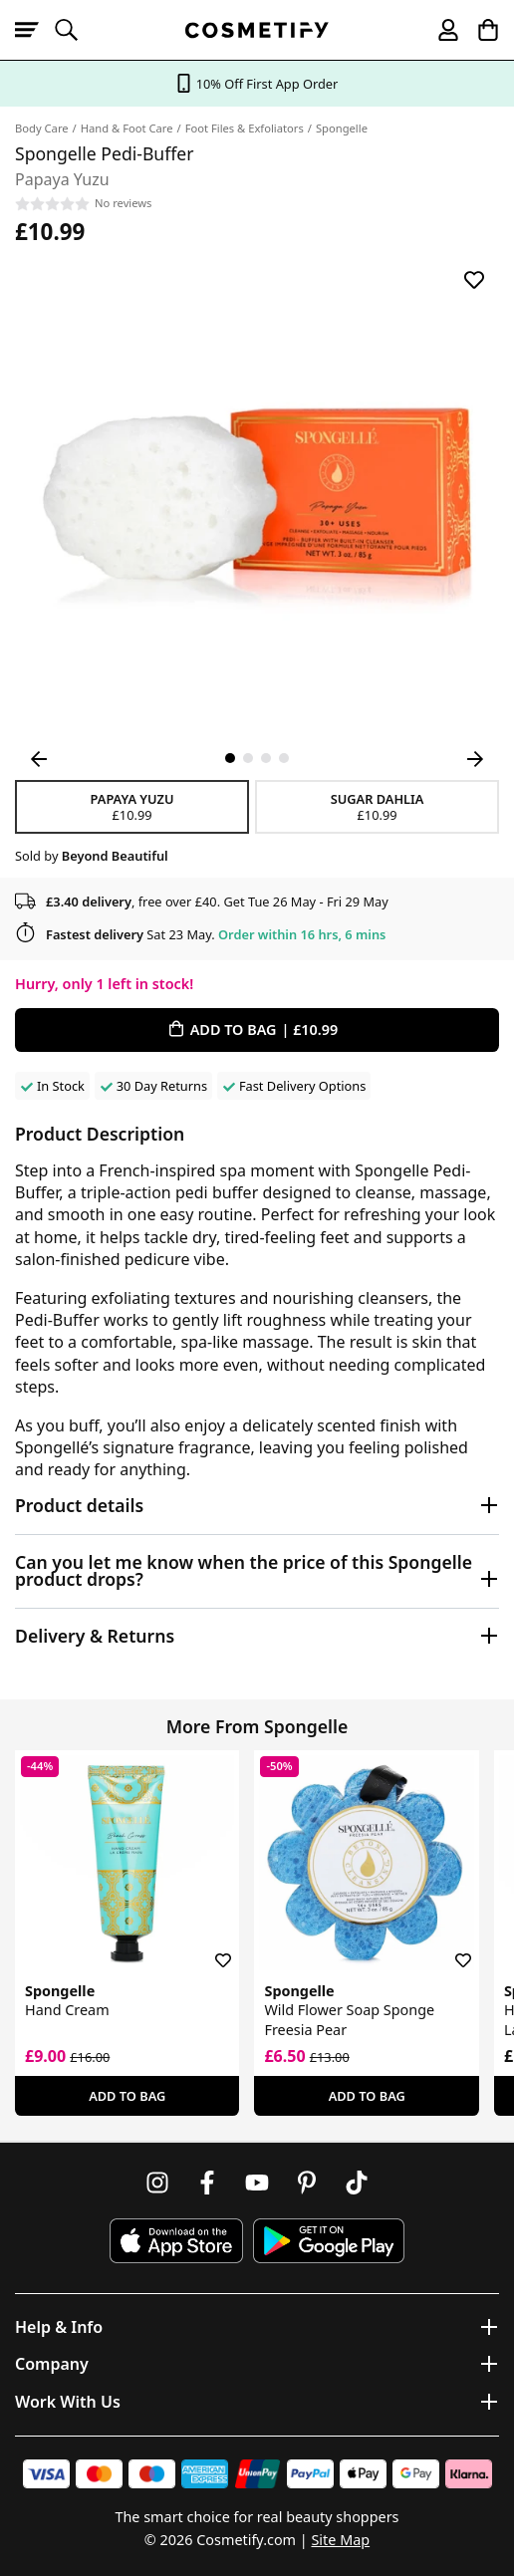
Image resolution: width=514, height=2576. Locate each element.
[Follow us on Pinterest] (307, 2182)
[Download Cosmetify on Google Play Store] (328, 2240)
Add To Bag (127, 2096)
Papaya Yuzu (132, 807)
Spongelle (342, 128)
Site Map (340, 2539)
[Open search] (75, 30)
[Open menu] (35, 30)
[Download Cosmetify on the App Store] (176, 2240)
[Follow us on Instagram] (157, 2182)
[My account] (439, 30)
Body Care (42, 128)
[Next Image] (475, 759)
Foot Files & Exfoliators (244, 128)
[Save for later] (474, 280)
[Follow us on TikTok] (357, 2182)
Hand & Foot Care (127, 128)
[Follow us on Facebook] (207, 2182)
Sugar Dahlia (377, 807)
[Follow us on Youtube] (257, 2182)
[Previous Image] (39, 759)
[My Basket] (479, 30)
